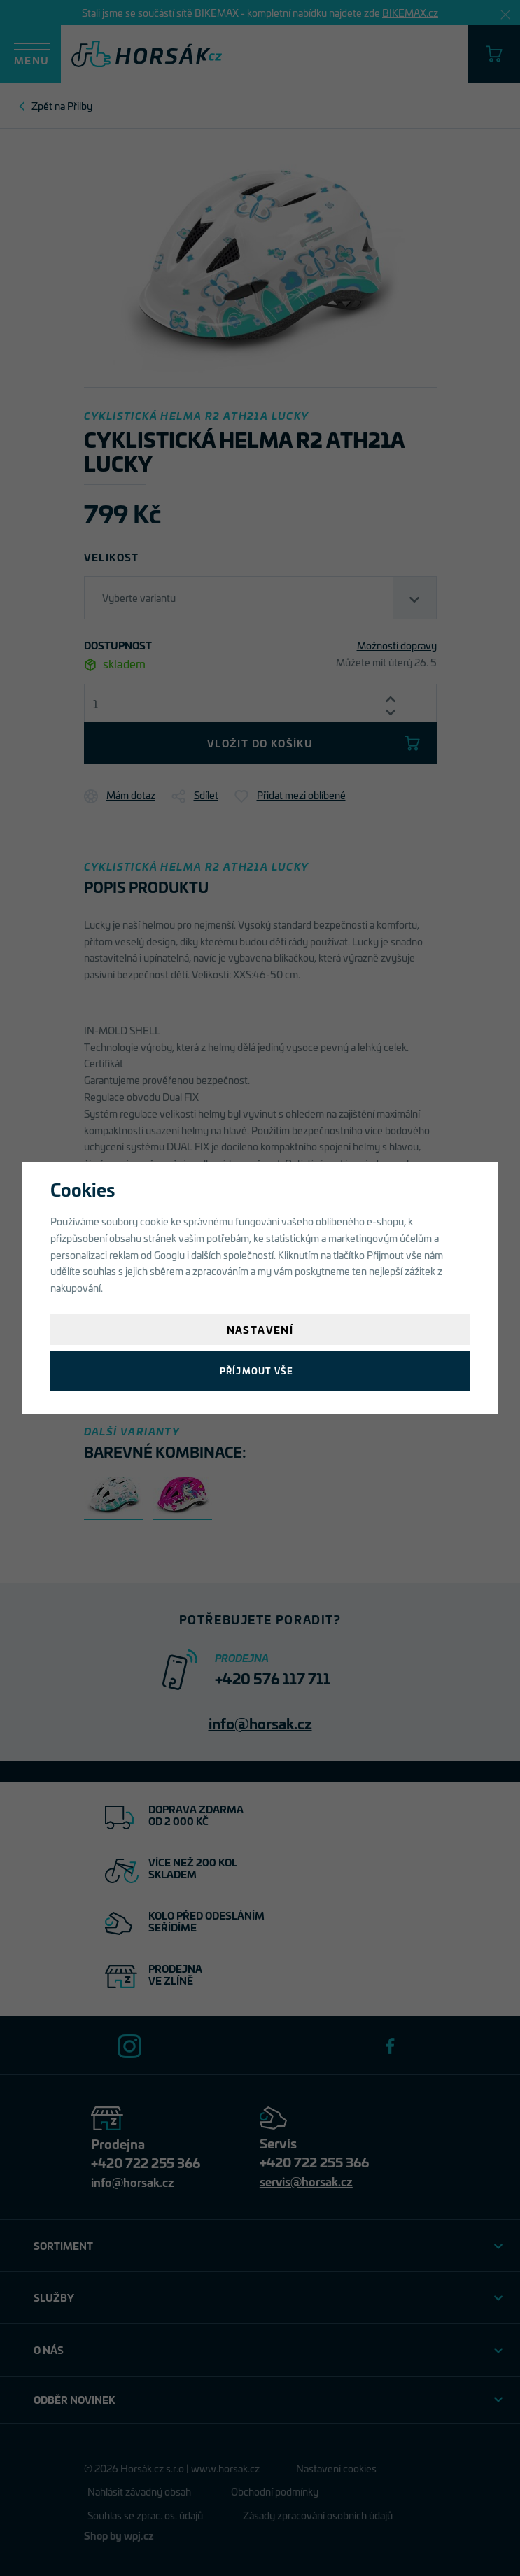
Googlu (169, 1254)
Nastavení (260, 1329)
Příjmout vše (256, 1370)
